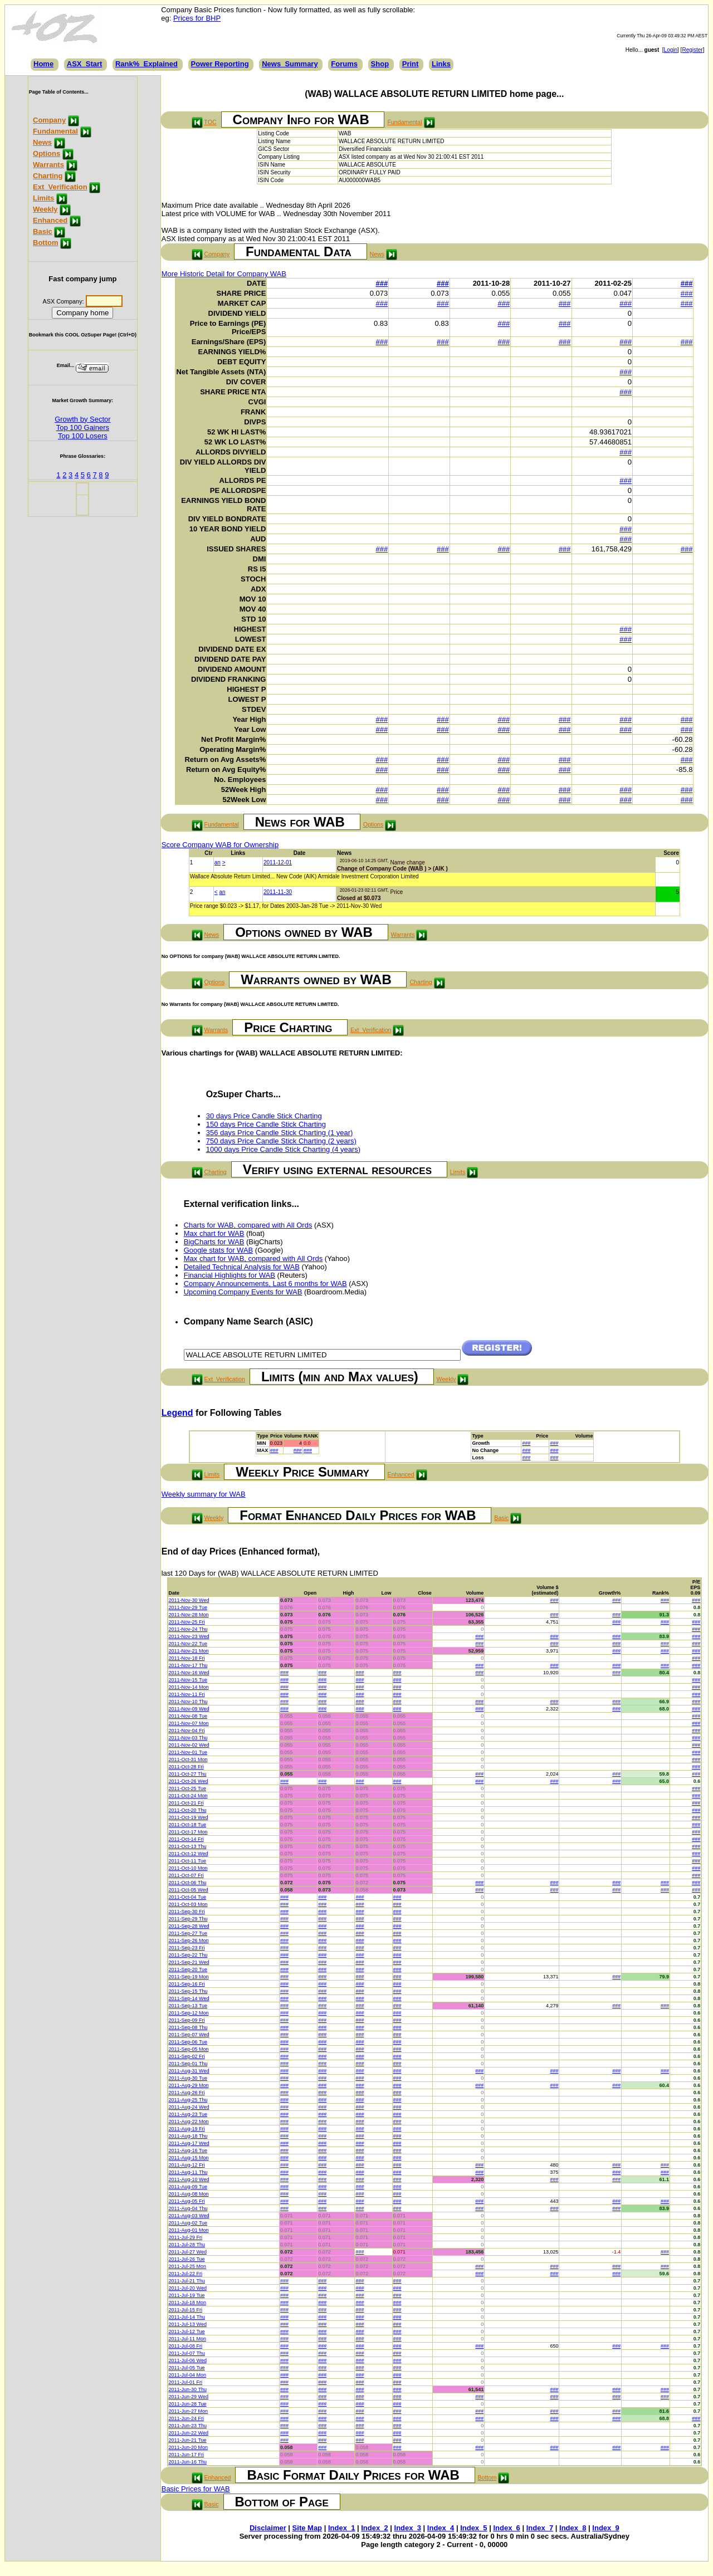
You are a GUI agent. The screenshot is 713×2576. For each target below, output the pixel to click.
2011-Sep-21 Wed (189, 1962)
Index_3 (407, 2528)
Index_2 (374, 2528)
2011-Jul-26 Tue (187, 2259)
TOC (210, 122)
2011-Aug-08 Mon (189, 2194)
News (42, 142)
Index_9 (605, 2528)
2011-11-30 (277, 892)
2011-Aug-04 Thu (188, 2208)
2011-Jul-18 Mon (188, 2302)
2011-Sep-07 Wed (189, 2034)
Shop (380, 64)
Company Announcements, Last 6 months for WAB (265, 1283)
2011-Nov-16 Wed (189, 1672)
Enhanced (50, 220)
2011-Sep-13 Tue (188, 2005)
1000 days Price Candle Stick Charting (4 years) (283, 1149)
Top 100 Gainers (82, 427)
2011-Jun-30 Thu (188, 2389)
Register (692, 50)
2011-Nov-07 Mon (189, 1723)
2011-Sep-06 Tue (188, 2042)
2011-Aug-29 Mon (189, 2085)
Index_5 (473, 2528)
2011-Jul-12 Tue (187, 2331)
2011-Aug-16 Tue (188, 2150)
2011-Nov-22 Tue (188, 1643)
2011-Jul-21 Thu (187, 2281)
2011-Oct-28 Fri (186, 1767)
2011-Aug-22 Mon (189, 2121)
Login (670, 50)
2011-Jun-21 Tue (188, 2440)
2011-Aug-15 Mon (189, 2157)
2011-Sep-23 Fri (187, 1948)
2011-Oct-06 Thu (188, 1882)
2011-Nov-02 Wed (189, 1745)
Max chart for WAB (214, 1233)
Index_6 (506, 2528)
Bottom (45, 242)
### (382, 283)
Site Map (307, 2528)
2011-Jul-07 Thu (187, 2353)
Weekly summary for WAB (204, 1494)
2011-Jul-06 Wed (188, 2360)
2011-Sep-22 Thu (188, 1955)
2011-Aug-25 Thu (188, 2100)
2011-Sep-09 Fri (187, 2020)
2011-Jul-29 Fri (186, 2237)
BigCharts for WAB (214, 1242)
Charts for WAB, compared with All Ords (248, 1225)
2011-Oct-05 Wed (188, 1890)
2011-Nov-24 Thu (188, 1629)
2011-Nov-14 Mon (189, 1687)
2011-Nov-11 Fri (187, 1694)
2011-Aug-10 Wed (189, 2179)
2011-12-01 (277, 862)
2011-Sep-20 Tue (188, 1969)
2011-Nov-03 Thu (188, 1738)
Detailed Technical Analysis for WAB (242, 1267)
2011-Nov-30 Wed (189, 1600)
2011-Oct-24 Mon (188, 1795)
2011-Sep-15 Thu (188, 1991)
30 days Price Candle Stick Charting (264, 1116)
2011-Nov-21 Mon (189, 1651)
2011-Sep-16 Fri (187, 1984)
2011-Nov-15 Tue (188, 1680)
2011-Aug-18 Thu (188, 2136)
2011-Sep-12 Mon (189, 2013)
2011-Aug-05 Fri (187, 2201)
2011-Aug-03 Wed (189, 2215)
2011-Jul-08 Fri (186, 2346)
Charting (47, 176)
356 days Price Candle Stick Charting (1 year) (279, 1132)
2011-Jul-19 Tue (187, 2295)
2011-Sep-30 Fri (187, 1911)
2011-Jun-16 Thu (188, 2462)
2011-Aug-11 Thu (188, 2172)
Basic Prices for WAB (196, 2489)
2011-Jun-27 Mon (188, 2411)
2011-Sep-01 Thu (188, 2063)
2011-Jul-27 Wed (188, 2252)
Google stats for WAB (218, 1250)
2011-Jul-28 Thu (187, 2244)
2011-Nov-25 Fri (187, 1622)
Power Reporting (220, 64)
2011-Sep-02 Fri (187, 2056)
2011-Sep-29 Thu (188, 1919)
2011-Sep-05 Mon (189, 2049)
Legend (177, 1412)
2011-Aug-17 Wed (189, 2143)
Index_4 (440, 2528)
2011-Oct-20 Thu (188, 1810)
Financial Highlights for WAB (229, 1275)
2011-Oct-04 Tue (188, 1897)
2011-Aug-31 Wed (189, 2071)
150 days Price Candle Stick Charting (266, 1124)
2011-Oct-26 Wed (188, 1781)
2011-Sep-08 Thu (188, 2027)
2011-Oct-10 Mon (188, 1868)
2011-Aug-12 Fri (187, 2165)
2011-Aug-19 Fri (187, 2129)
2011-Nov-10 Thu (188, 1701)
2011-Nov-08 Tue (188, 1716)
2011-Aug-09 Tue (188, 2186)
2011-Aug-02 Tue (188, 2223)
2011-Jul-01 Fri (186, 2382)
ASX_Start (84, 64)
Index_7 (539, 2528)
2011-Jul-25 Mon (188, 2266)
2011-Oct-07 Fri (186, 1875)
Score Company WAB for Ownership (220, 844)
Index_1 (341, 2528)
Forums (344, 64)
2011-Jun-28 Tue (188, 2404)
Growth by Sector (82, 419)
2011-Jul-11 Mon (188, 2339)
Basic (42, 231)
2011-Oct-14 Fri (186, 1839)
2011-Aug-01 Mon (189, 2230)
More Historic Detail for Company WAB (224, 274)
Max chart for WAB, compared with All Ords (253, 1258)
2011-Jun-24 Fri (186, 2418)
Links (441, 64)
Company (49, 120)
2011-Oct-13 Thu (188, 1846)
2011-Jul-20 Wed (188, 2288)
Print (410, 64)
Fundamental (55, 131)
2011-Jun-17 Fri (186, 2454)
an (217, 862)
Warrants (48, 164)
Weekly (45, 209)
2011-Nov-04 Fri (187, 1730)
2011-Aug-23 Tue (188, 2114)
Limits (43, 198)
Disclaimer (268, 2528)
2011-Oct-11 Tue (188, 1861)
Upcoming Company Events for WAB (243, 1292)
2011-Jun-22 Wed (188, 2433)
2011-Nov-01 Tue (188, 1752)
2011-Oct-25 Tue (188, 1788)
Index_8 (572, 2528)
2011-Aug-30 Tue (188, 2078)
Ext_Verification (60, 187)
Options (46, 153)
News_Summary (290, 64)
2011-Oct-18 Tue (188, 1824)
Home (43, 64)
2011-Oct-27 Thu (188, 1774)
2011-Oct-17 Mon (188, 1832)
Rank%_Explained (146, 64)
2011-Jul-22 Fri (186, 2273)
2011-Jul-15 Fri (186, 2310)
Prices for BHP (197, 18)
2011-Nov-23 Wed (189, 1636)
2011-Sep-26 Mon (189, 1940)
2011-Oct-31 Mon (188, 1759)
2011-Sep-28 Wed (189, 1926)
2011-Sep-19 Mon (189, 1976)
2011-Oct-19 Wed (188, 1817)
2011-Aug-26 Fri (187, 2092)
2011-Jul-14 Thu (187, 2317)
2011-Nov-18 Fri (187, 1658)
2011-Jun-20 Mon (188, 2447)
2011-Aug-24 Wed (189, 2107)
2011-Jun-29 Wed (188, 2396)
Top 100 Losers (83, 436)
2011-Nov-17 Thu (188, 1665)
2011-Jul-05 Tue (187, 2367)
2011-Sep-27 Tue (188, 1933)
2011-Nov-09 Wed (189, 1709)
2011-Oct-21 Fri (186, 1803)
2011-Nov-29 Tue (188, 1607)
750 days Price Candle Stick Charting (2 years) (281, 1141)
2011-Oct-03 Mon (188, 1904)
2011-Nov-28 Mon (189, 1614)
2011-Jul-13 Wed (188, 2324)
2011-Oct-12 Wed (188, 1853)
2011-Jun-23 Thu (188, 2425)
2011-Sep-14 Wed (189, 1998)
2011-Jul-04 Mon (188, 2375)
